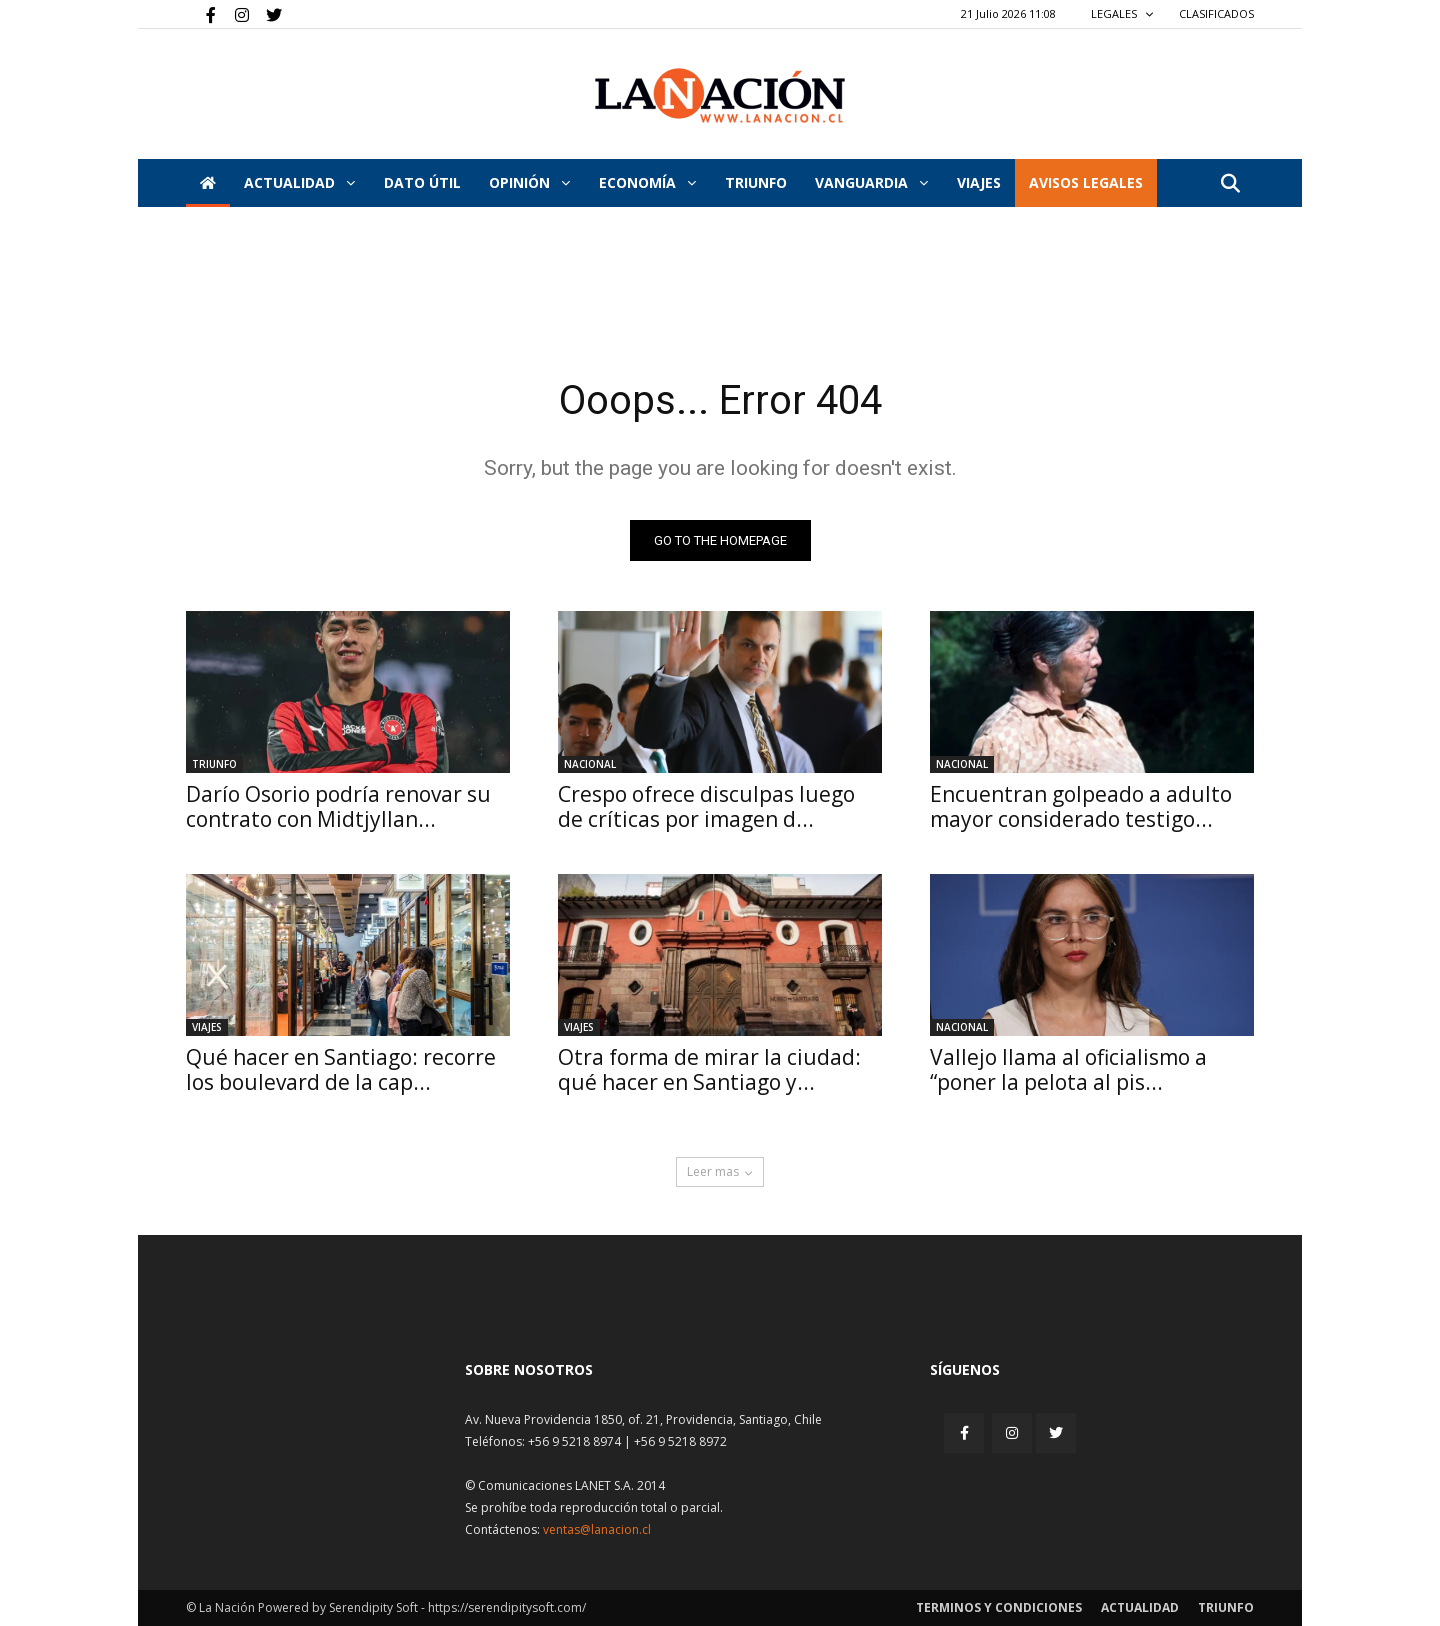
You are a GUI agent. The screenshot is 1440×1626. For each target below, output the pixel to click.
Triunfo (756, 182)
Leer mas (720, 1171)
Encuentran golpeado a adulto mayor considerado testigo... (1081, 806)
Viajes (207, 1027)
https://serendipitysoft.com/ (507, 1607)
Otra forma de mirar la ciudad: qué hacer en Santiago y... (709, 1069)
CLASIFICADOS (1216, 13)
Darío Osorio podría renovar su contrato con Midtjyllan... (338, 806)
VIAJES (979, 182)
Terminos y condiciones (999, 1607)
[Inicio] (208, 183)
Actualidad (299, 182)
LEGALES (1122, 13)
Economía (647, 182)
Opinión (529, 182)
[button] (1230, 184)
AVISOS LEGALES (1086, 182)
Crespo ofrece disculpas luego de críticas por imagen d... (706, 806)
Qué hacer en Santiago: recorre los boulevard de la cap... (341, 1069)
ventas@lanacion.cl (597, 1529)
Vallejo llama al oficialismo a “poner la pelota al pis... (1068, 1069)
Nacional (590, 764)
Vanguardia (871, 182)
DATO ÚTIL (422, 182)
